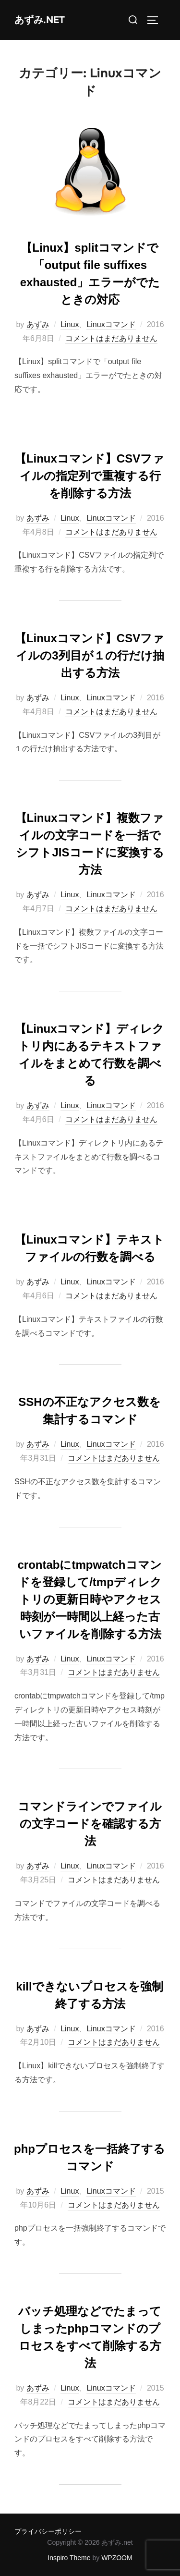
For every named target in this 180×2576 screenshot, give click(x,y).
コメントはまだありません (111, 338)
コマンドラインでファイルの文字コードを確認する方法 (90, 1823)
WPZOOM (116, 2558)
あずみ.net (39, 20)
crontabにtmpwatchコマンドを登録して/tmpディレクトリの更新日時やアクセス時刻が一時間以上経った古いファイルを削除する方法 (89, 1599)
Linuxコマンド (110, 324)
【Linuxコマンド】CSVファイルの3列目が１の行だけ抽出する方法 (89, 655)
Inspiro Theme (69, 2558)
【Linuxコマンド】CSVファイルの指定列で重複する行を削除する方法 (89, 476)
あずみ (37, 324)
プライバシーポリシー (48, 2531)
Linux (69, 324)
